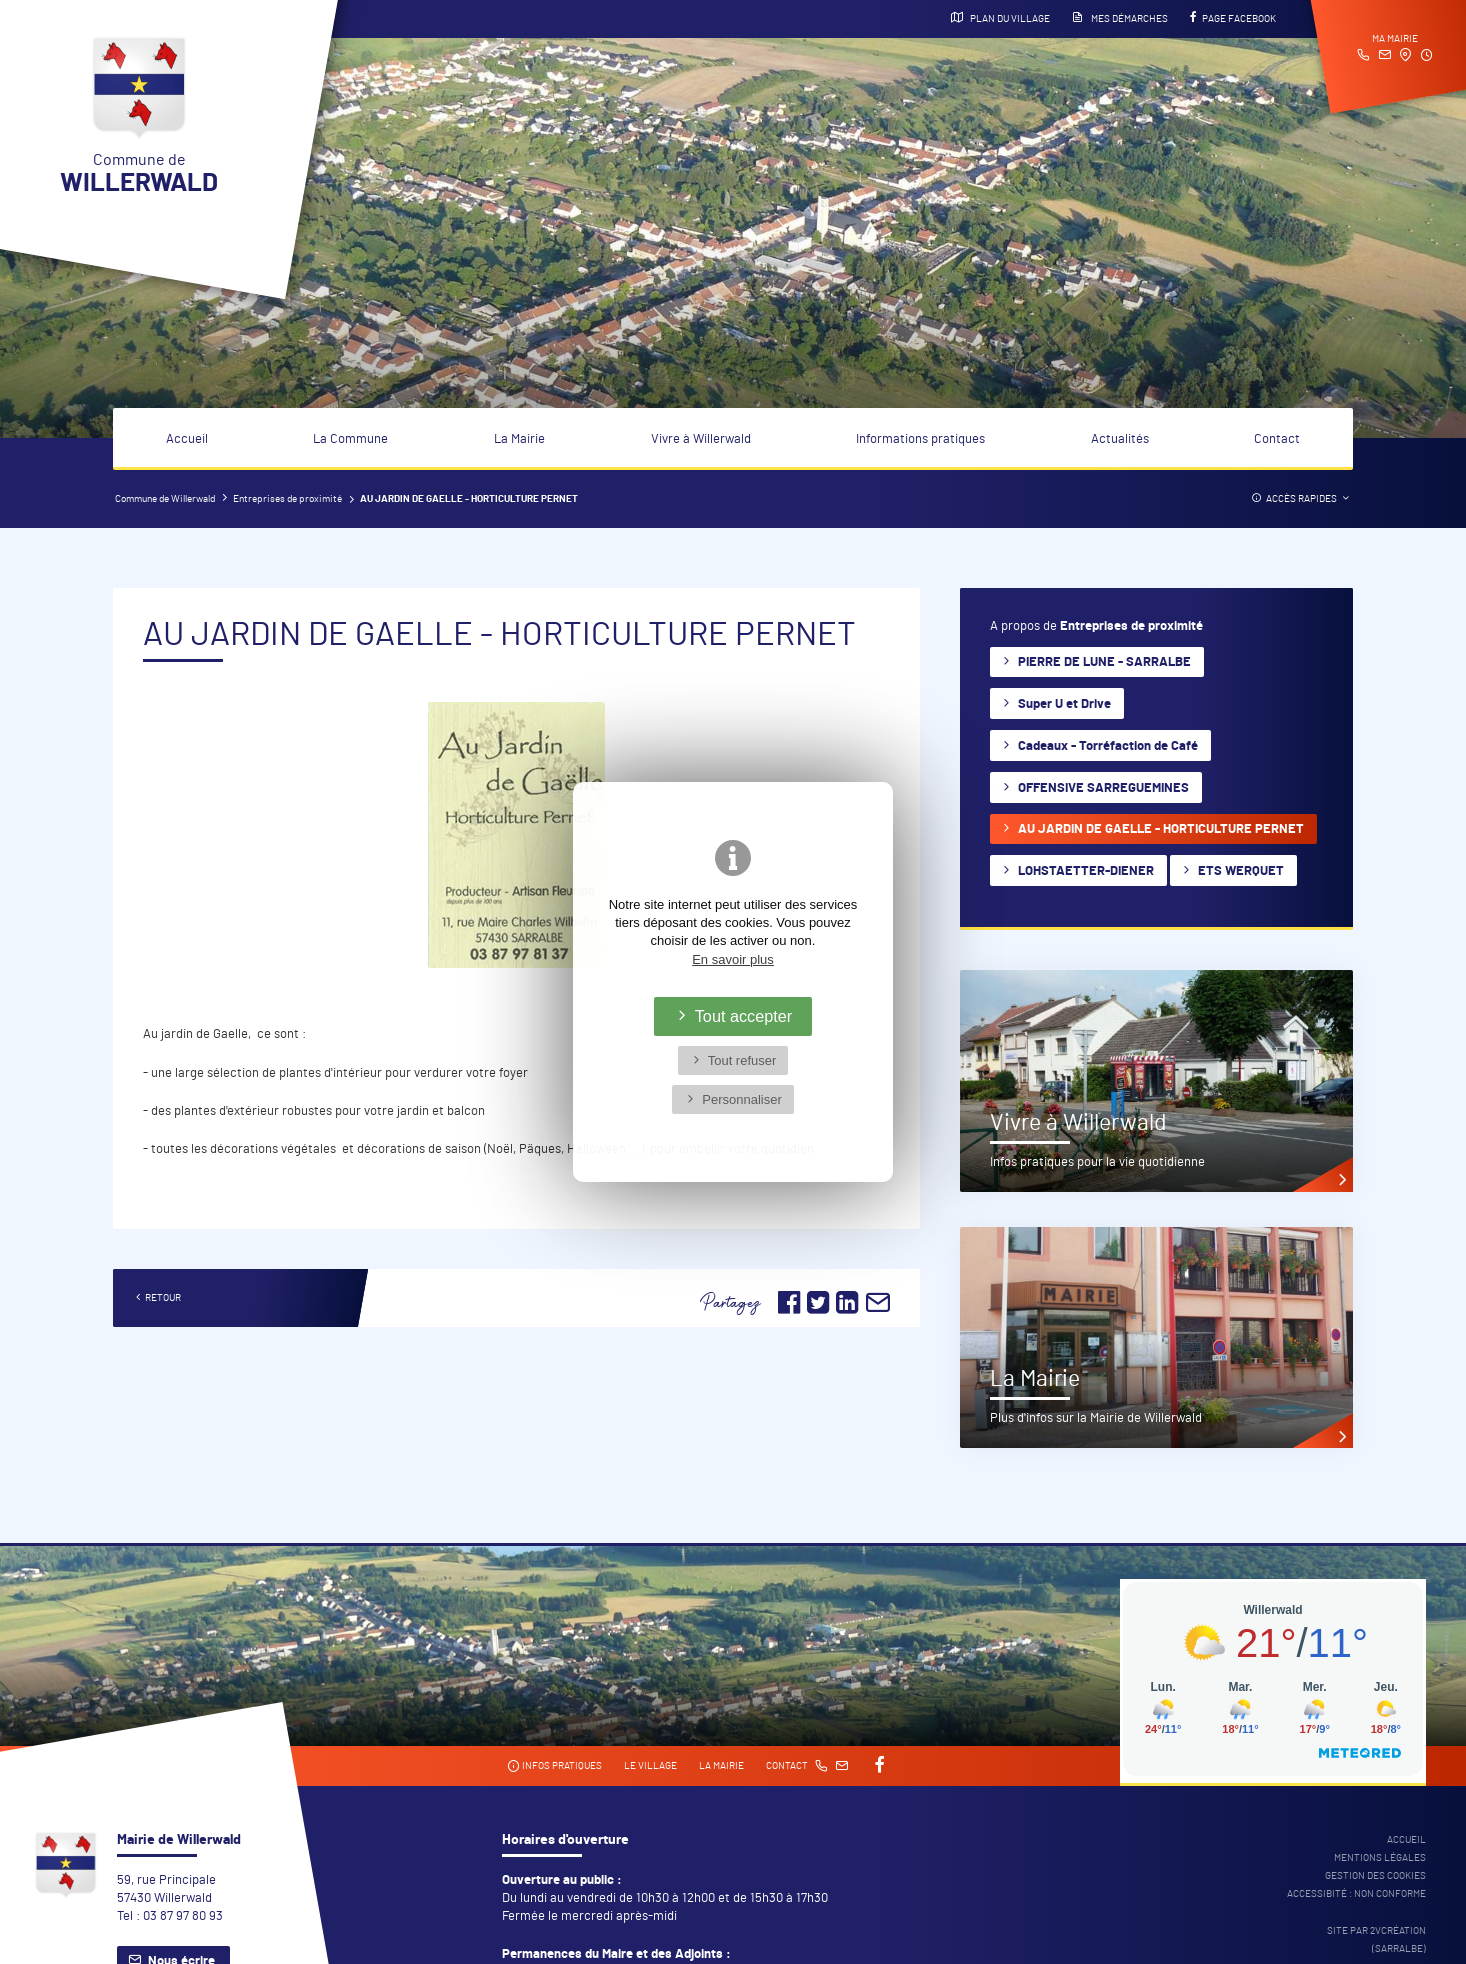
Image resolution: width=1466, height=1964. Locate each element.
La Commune (350, 439)
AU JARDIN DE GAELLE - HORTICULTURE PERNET (1161, 829)
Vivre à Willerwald (701, 439)
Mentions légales (1380, 1858)
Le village (650, 1766)
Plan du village (1000, 18)
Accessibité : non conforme (1356, 1894)
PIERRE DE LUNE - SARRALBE (1104, 662)
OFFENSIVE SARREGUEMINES (1103, 788)
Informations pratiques (920, 439)
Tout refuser (742, 1060)
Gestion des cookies (1375, 1876)
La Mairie (519, 439)
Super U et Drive (1064, 704)
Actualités (1120, 439)
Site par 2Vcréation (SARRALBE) (1376, 1940)
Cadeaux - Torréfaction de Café (1108, 746)
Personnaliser (742, 1099)
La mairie (721, 1766)
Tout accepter (744, 1016)
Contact (1277, 439)
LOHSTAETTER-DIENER (1086, 871)
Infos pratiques (554, 1766)
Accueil (187, 439)
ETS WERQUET (1241, 871)
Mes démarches (1120, 18)
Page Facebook (1233, 18)
